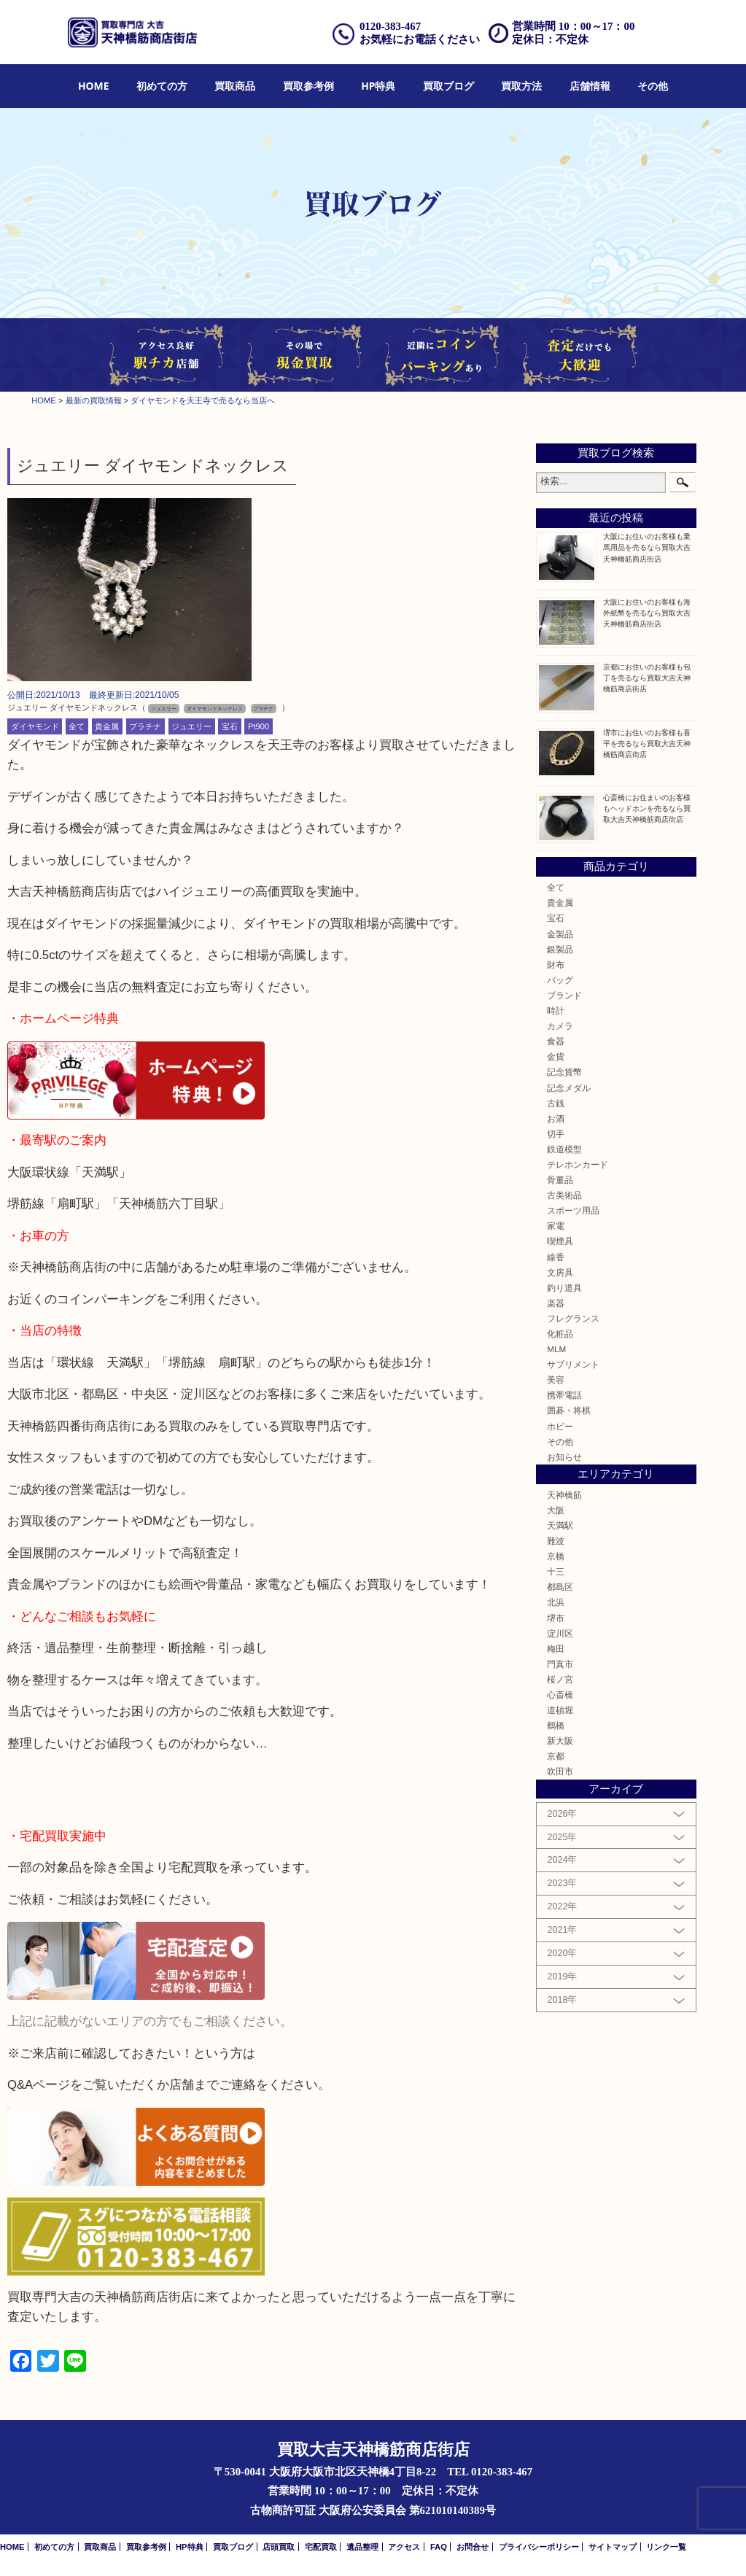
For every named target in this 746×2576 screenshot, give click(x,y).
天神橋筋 (564, 1495)
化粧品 (560, 1333)
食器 (555, 1041)
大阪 (555, 1510)
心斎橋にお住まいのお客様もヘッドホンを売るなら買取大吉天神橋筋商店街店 (647, 808)
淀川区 (560, 1633)
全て (77, 726)
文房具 (560, 1272)
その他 (652, 86)
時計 (555, 1010)
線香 (555, 1257)
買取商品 (234, 86)
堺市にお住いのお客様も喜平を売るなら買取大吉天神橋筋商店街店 (647, 744)
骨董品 (560, 1179)
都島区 (560, 1586)
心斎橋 (560, 1694)
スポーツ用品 (573, 1210)
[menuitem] (94, 86)
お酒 (555, 1118)
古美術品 (564, 1195)
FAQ (438, 2546)
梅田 (555, 1648)
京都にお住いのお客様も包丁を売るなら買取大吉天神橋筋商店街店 (647, 678)
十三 (555, 1571)
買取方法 (521, 86)
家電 (555, 1225)
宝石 (230, 726)
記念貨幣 (564, 1071)
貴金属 (107, 726)
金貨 (555, 1056)
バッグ (560, 980)
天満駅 (560, 1525)
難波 (555, 1540)
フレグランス (573, 1318)
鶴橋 (555, 1725)
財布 (555, 964)
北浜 (555, 1602)
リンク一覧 (666, 2546)
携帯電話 (564, 1395)
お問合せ (472, 2546)
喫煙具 (560, 1241)
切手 (555, 1133)
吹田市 (560, 1771)
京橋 (555, 1556)
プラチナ (145, 726)
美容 (555, 1379)
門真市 (560, 1664)
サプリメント (573, 1364)
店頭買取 (279, 2546)
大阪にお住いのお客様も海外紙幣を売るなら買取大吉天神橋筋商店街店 (647, 613)
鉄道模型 (564, 1149)
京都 (555, 1756)
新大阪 (560, 1740)
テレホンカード (577, 1164)
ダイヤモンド (35, 726)
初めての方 (161, 86)
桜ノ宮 (560, 1679)
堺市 (555, 1618)
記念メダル (569, 1088)
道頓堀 (560, 1710)
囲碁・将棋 (569, 1410)
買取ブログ (448, 86)
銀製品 (560, 949)
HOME (93, 86)
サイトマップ (612, 2546)
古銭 (555, 1103)
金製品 (560, 934)
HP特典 (378, 86)
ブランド (564, 995)
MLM (556, 1349)
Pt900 (258, 726)
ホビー (560, 1426)
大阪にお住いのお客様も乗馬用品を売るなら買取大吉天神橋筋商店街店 (647, 547)
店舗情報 (590, 86)
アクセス (404, 2546)
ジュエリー (191, 726)
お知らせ (564, 1457)
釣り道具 (564, 1287)
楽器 (555, 1303)
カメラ (560, 1026)
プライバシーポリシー (539, 2546)
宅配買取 (321, 2546)
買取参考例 (308, 86)
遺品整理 (362, 2546)
